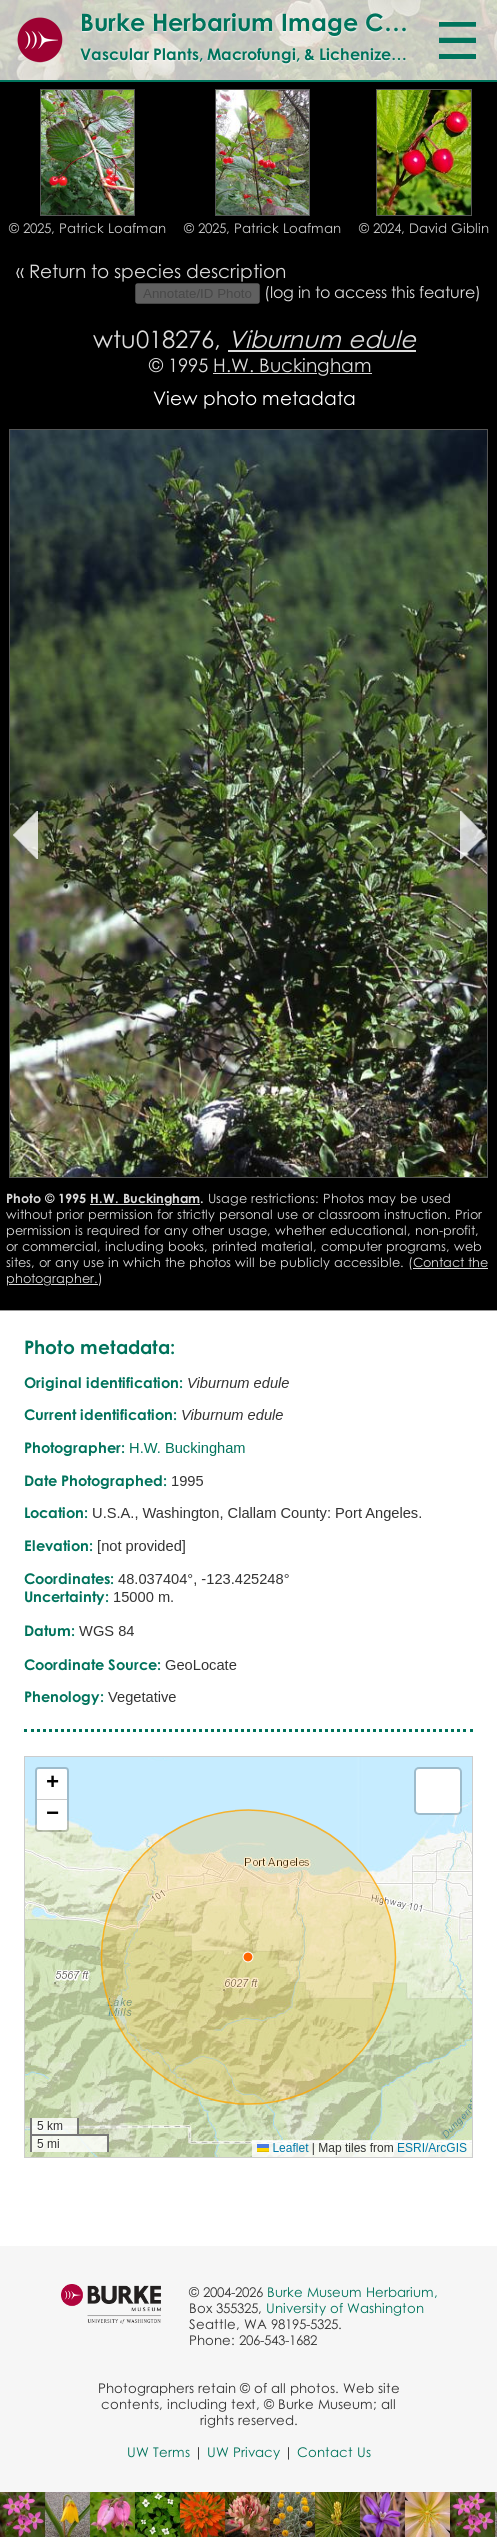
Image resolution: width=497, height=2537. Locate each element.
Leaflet (282, 2148)
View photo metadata (254, 397)
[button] (248, 1957)
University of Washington (345, 2308)
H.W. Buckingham (292, 364)
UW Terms (158, 2452)
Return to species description (157, 270)
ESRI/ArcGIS (432, 2148)
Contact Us (334, 2452)
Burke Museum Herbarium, (352, 2292)
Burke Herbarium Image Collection (281, 21)
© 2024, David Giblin (424, 228)
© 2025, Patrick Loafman (87, 228)
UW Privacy (243, 2452)
